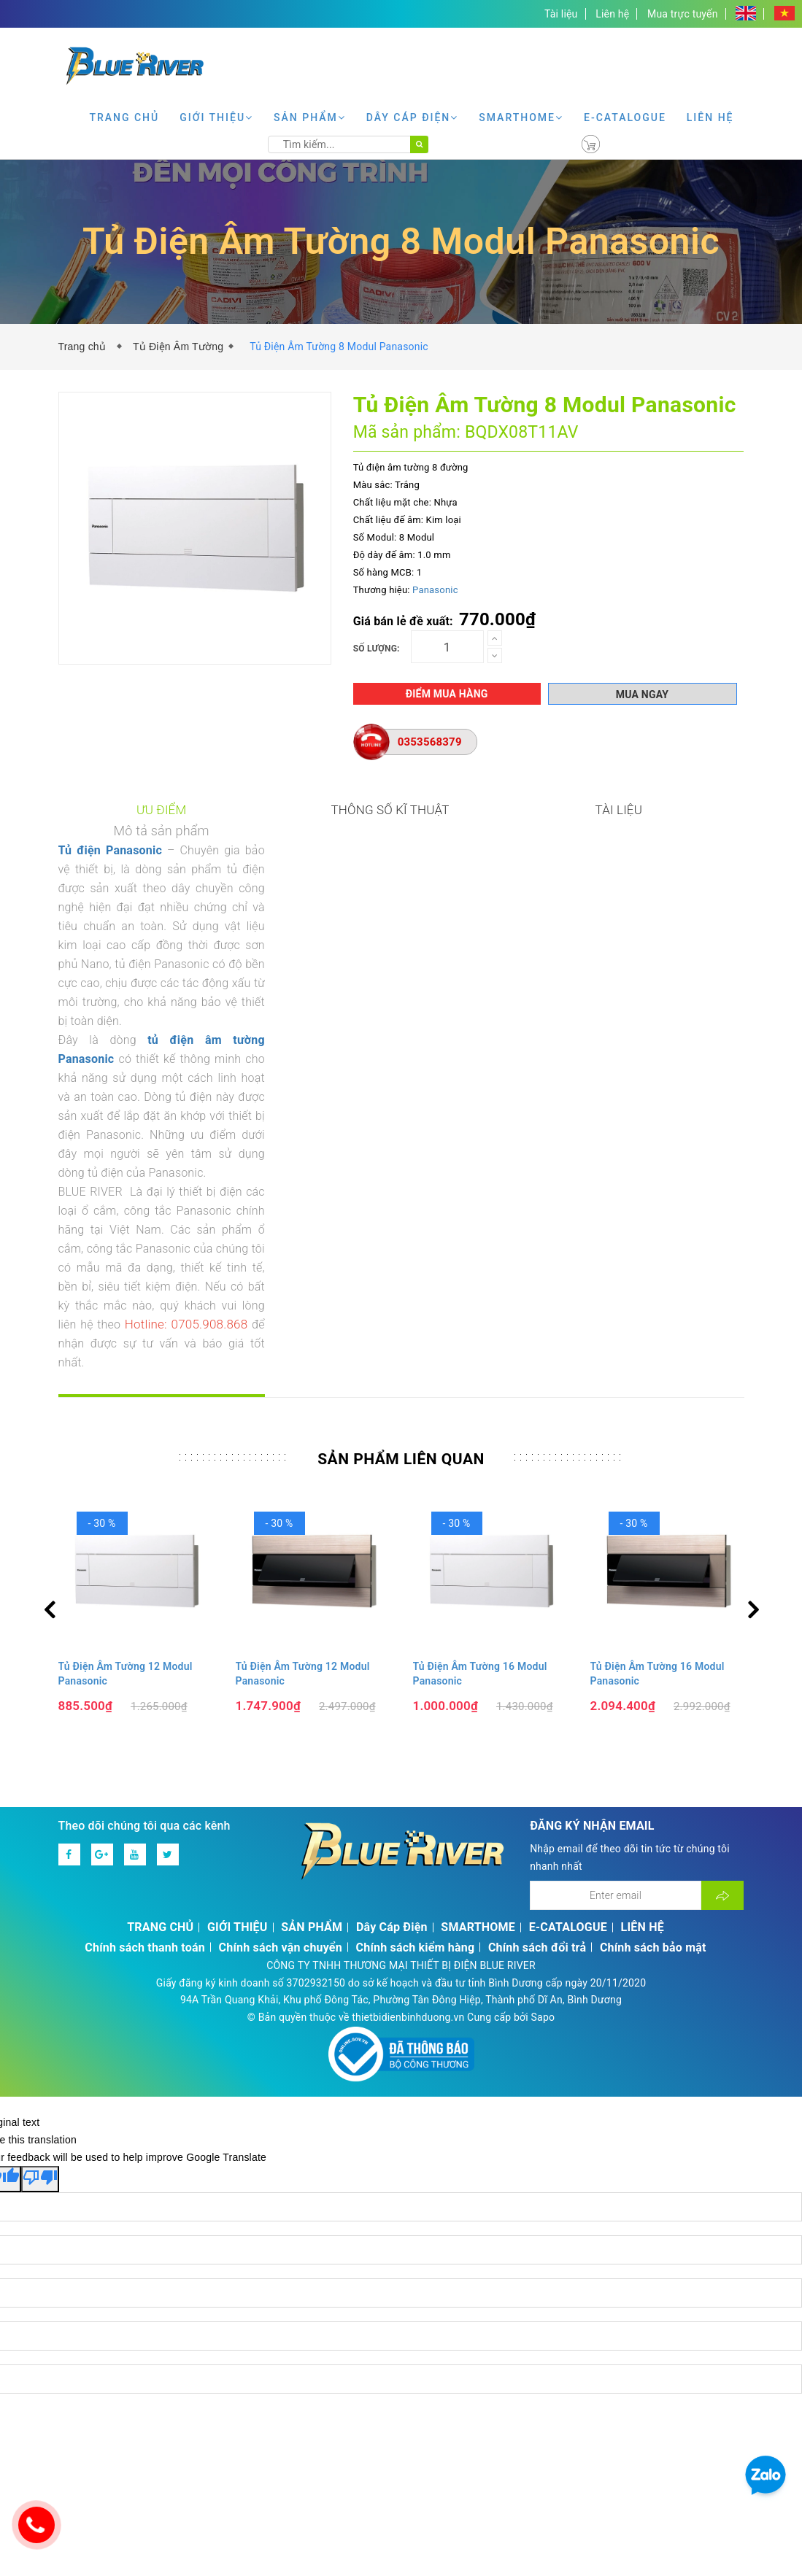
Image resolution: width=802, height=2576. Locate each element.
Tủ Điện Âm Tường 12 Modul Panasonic (125, 1364)
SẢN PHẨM (310, 117)
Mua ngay (642, 694)
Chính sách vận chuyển (280, 1638)
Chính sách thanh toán (145, 1638)
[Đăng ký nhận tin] (722, 1586)
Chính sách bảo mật (653, 1638)
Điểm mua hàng (447, 694)
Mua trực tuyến (682, 14)
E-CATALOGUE (625, 117)
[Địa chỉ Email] (615, 1586)
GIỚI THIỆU (216, 117)
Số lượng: (376, 648)
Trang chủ (85, 346)
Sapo (543, 1708)
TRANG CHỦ (124, 117)
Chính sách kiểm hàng (415, 1638)
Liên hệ (612, 14)
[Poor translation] (40, 1870)
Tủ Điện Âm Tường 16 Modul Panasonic (480, 1364)
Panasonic (435, 589)
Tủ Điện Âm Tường (178, 346)
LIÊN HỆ (710, 117)
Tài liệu (561, 14)
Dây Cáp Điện (412, 117)
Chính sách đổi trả (537, 1638)
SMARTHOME (521, 117)
